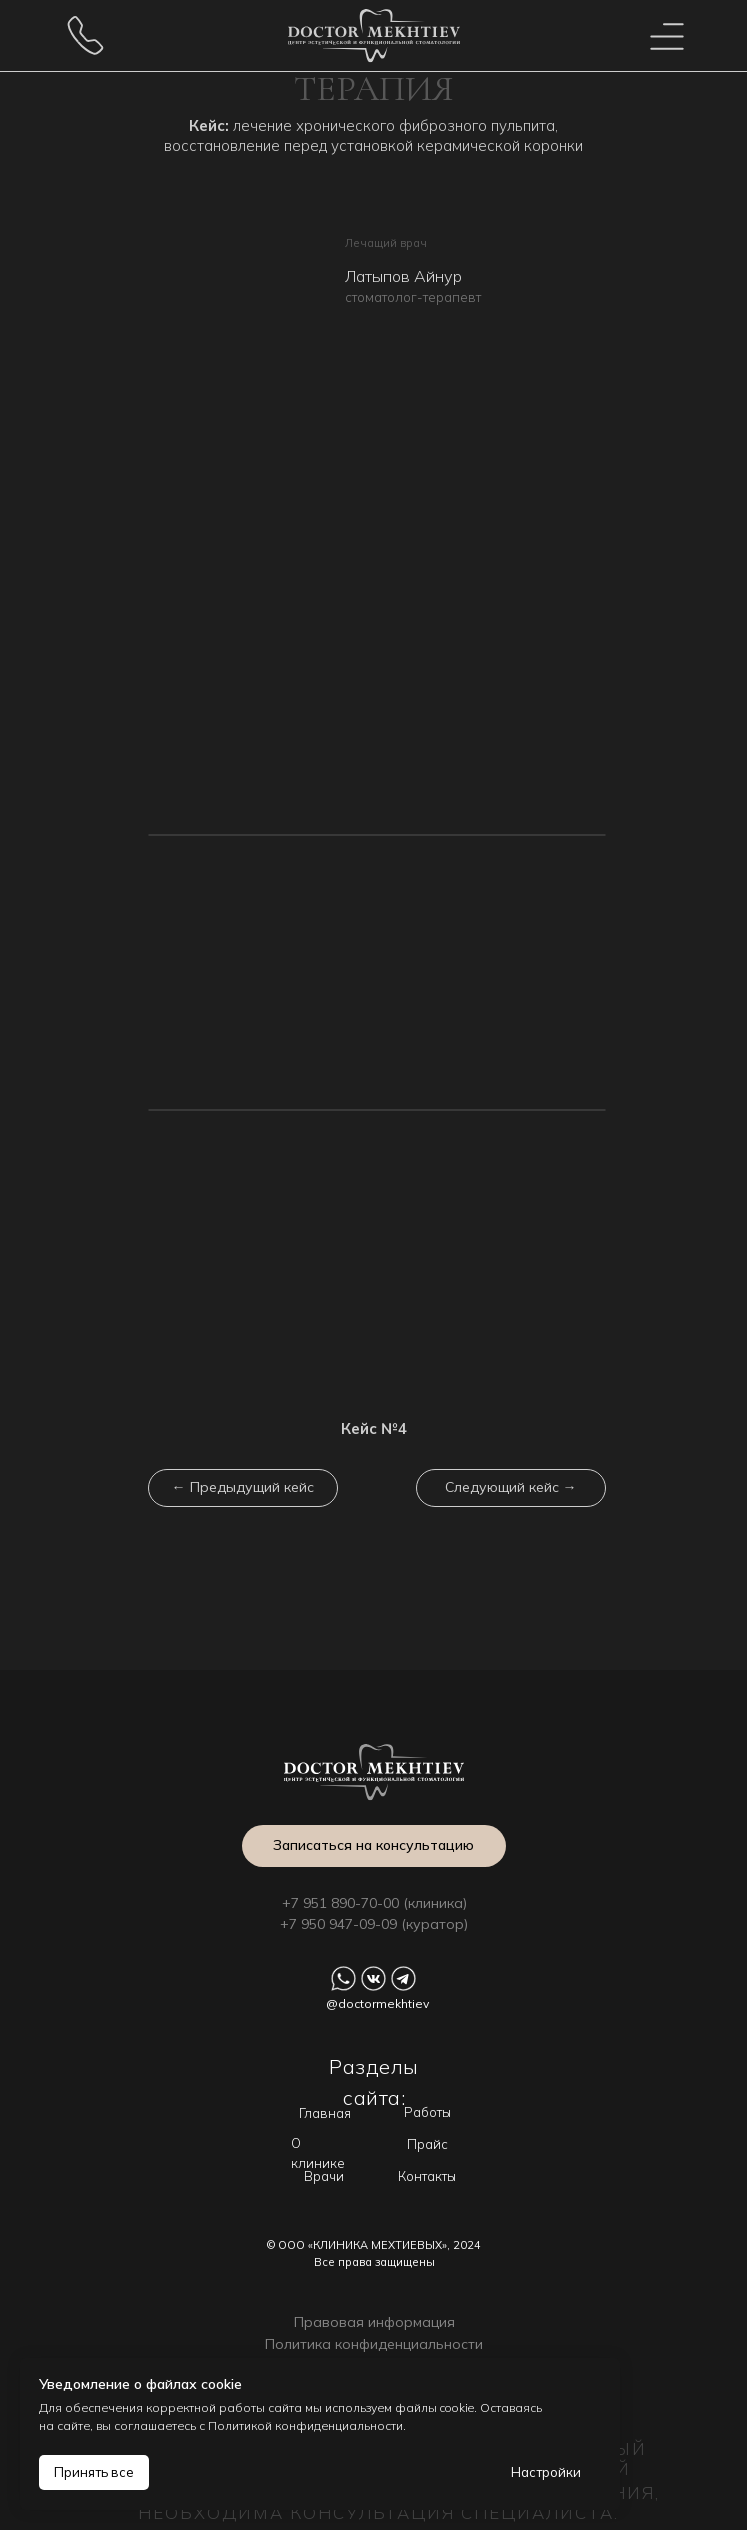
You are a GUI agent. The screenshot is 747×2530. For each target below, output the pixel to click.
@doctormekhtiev (377, 2003)
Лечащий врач (386, 243)
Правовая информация (374, 2322)
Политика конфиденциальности (374, 2344)
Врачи (324, 2176)
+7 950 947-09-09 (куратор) (374, 1924)
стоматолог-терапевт (413, 297)
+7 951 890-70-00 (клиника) (374, 1903)
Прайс (427, 2144)
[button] (374, 1846)
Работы (427, 2112)
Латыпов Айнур (403, 276)
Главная (325, 2113)
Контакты (427, 2176)
